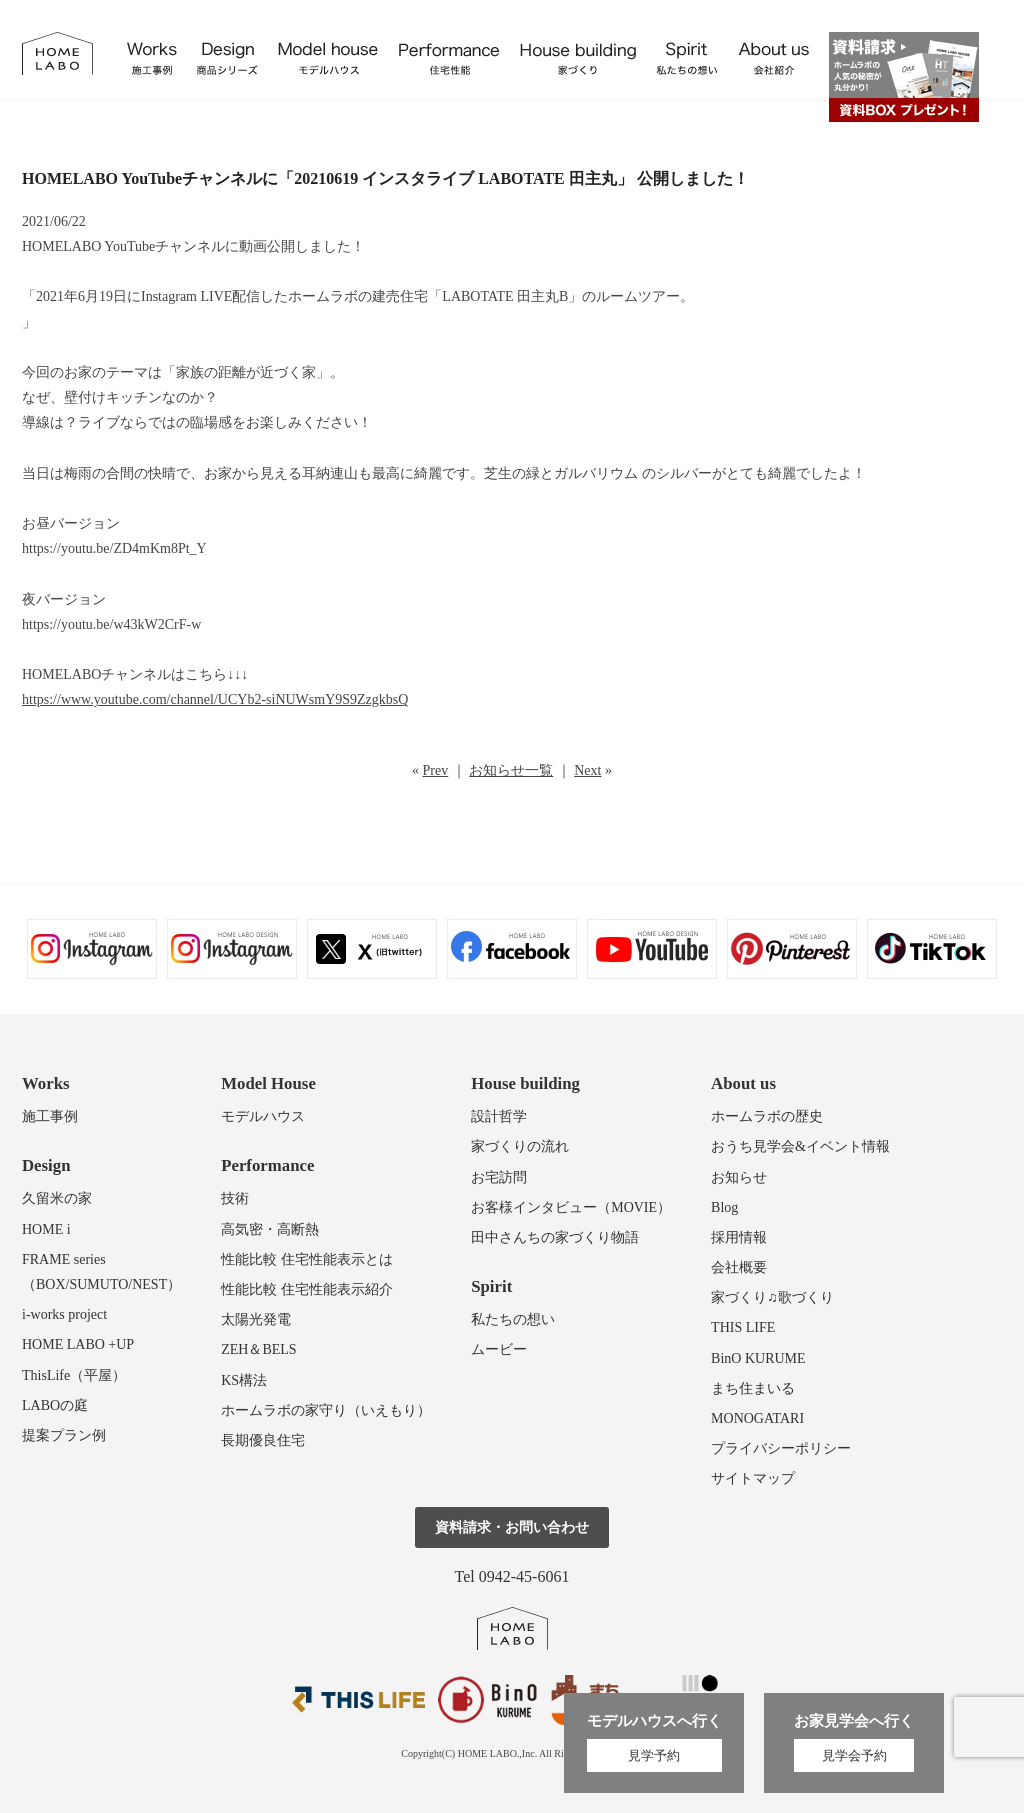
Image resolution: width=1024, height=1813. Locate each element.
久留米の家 (57, 1198)
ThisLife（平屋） (74, 1375)
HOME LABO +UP (78, 1344)
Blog (724, 1207)
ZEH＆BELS (258, 1349)
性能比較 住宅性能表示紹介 (307, 1289)
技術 (235, 1198)
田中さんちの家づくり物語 (555, 1237)
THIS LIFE (743, 1327)
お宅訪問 (499, 1177)
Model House (268, 1083)
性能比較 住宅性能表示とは (307, 1259)
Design (46, 1165)
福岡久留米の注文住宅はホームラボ (57, 53)
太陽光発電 (256, 1319)
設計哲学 (499, 1116)
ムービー (499, 1349)
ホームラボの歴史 (767, 1116)
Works (46, 1083)
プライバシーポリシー (781, 1448)
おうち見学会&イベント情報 (800, 1146)
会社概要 (739, 1267)
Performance (267, 1165)
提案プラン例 (64, 1435)
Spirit (491, 1286)
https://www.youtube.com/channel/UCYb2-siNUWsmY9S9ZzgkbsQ (215, 699)
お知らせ (739, 1177)
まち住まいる (753, 1388)
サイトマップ (753, 1478)
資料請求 (904, 77)
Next (587, 770)
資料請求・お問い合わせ (512, 1527)
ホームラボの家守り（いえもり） (326, 1410)
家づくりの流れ (520, 1146)
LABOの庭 (55, 1405)
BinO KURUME (758, 1358)
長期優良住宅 (263, 1440)
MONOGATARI (757, 1418)
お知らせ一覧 (511, 770)
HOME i (46, 1229)
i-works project (64, 1314)
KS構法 (244, 1380)
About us (743, 1083)
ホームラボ (512, 1628)
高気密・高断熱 (270, 1229)
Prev (436, 770)
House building (525, 1083)
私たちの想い (513, 1319)
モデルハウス (263, 1116)
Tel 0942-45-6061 (512, 1576)
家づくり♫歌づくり (772, 1297)
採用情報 (739, 1237)
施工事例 (50, 1116)
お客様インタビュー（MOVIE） (571, 1207)
